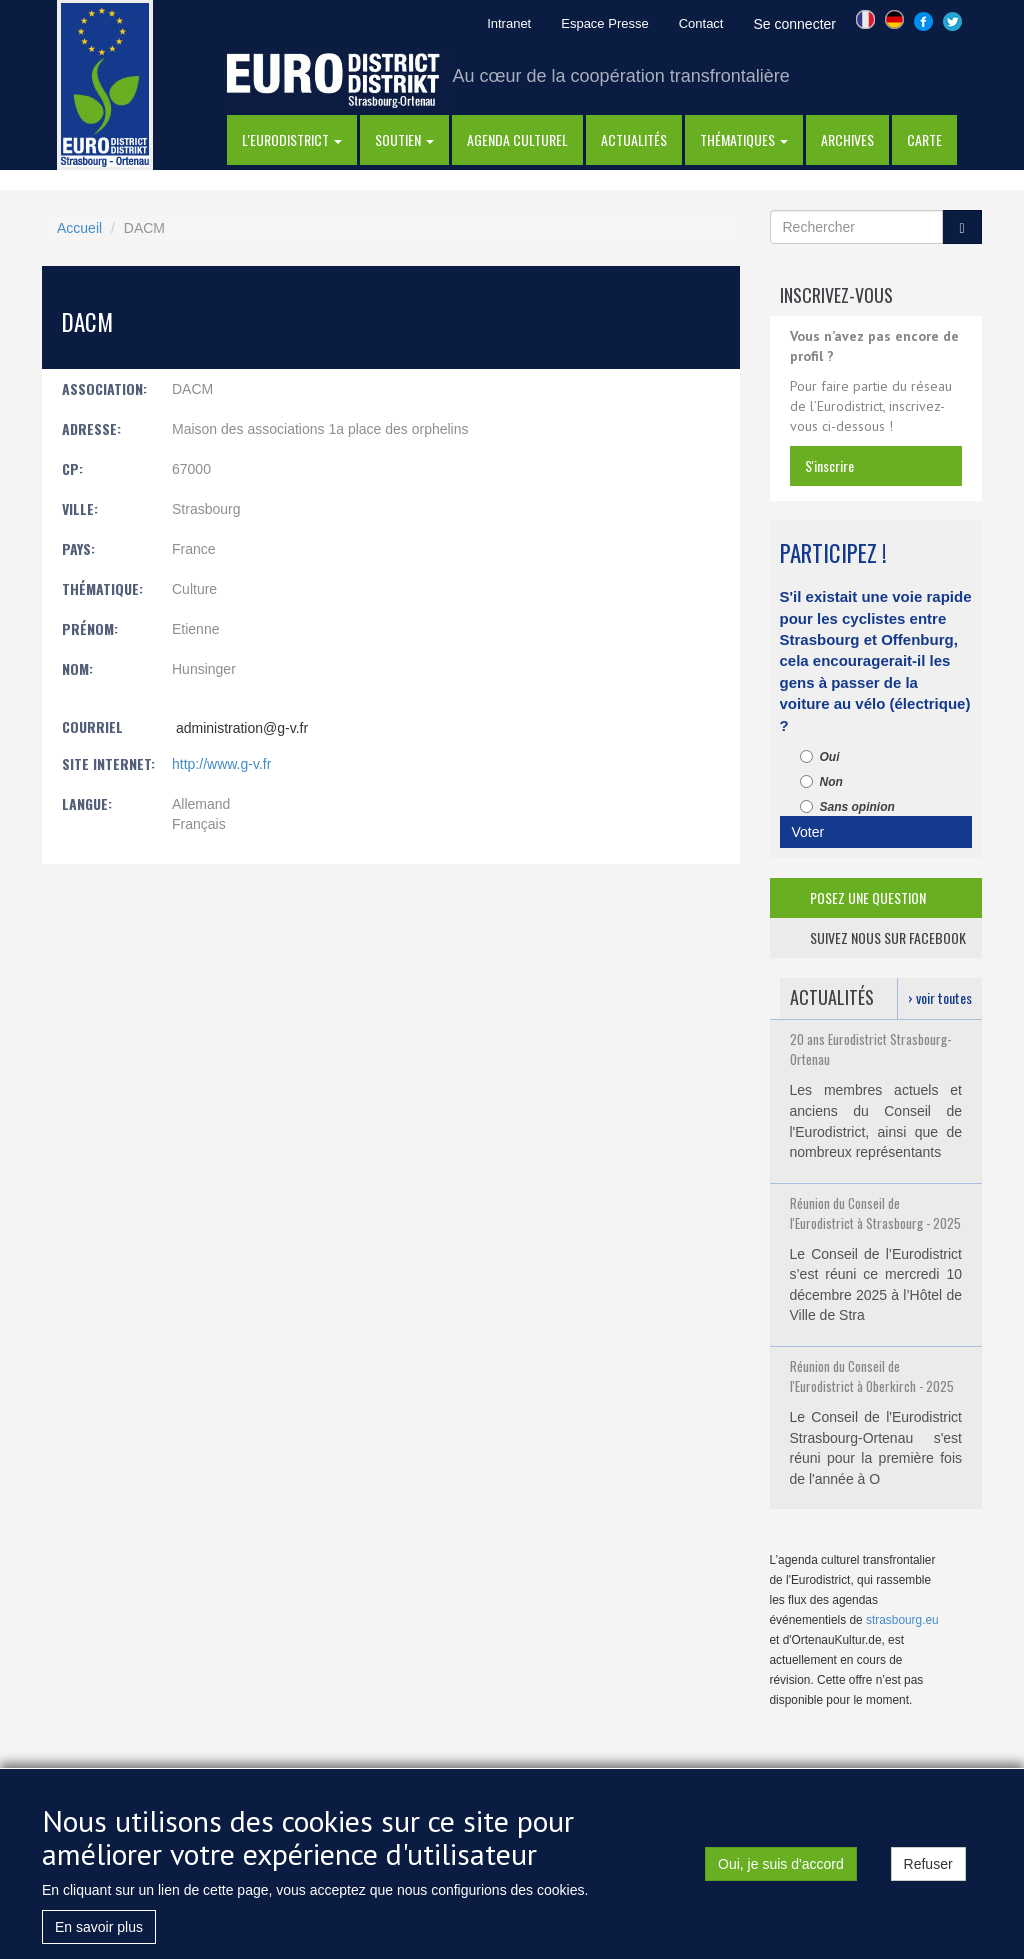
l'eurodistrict (292, 139)
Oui (820, 757)
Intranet (509, 23)
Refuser (928, 1880)
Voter (808, 832)
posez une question (868, 897)
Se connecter (794, 24)
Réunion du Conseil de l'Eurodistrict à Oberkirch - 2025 (872, 1376)
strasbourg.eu (902, 1620)
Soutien (404, 139)
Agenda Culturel (517, 139)
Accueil (79, 228)
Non (821, 782)
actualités (634, 139)
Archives (847, 139)
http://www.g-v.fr (221, 764)
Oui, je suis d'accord (781, 1880)
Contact (701, 23)
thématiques (744, 139)
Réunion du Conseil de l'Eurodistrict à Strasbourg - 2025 (875, 1213)
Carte (924, 139)
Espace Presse (604, 23)
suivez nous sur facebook (888, 937)
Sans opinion (847, 807)
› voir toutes (940, 997)
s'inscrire (829, 465)
